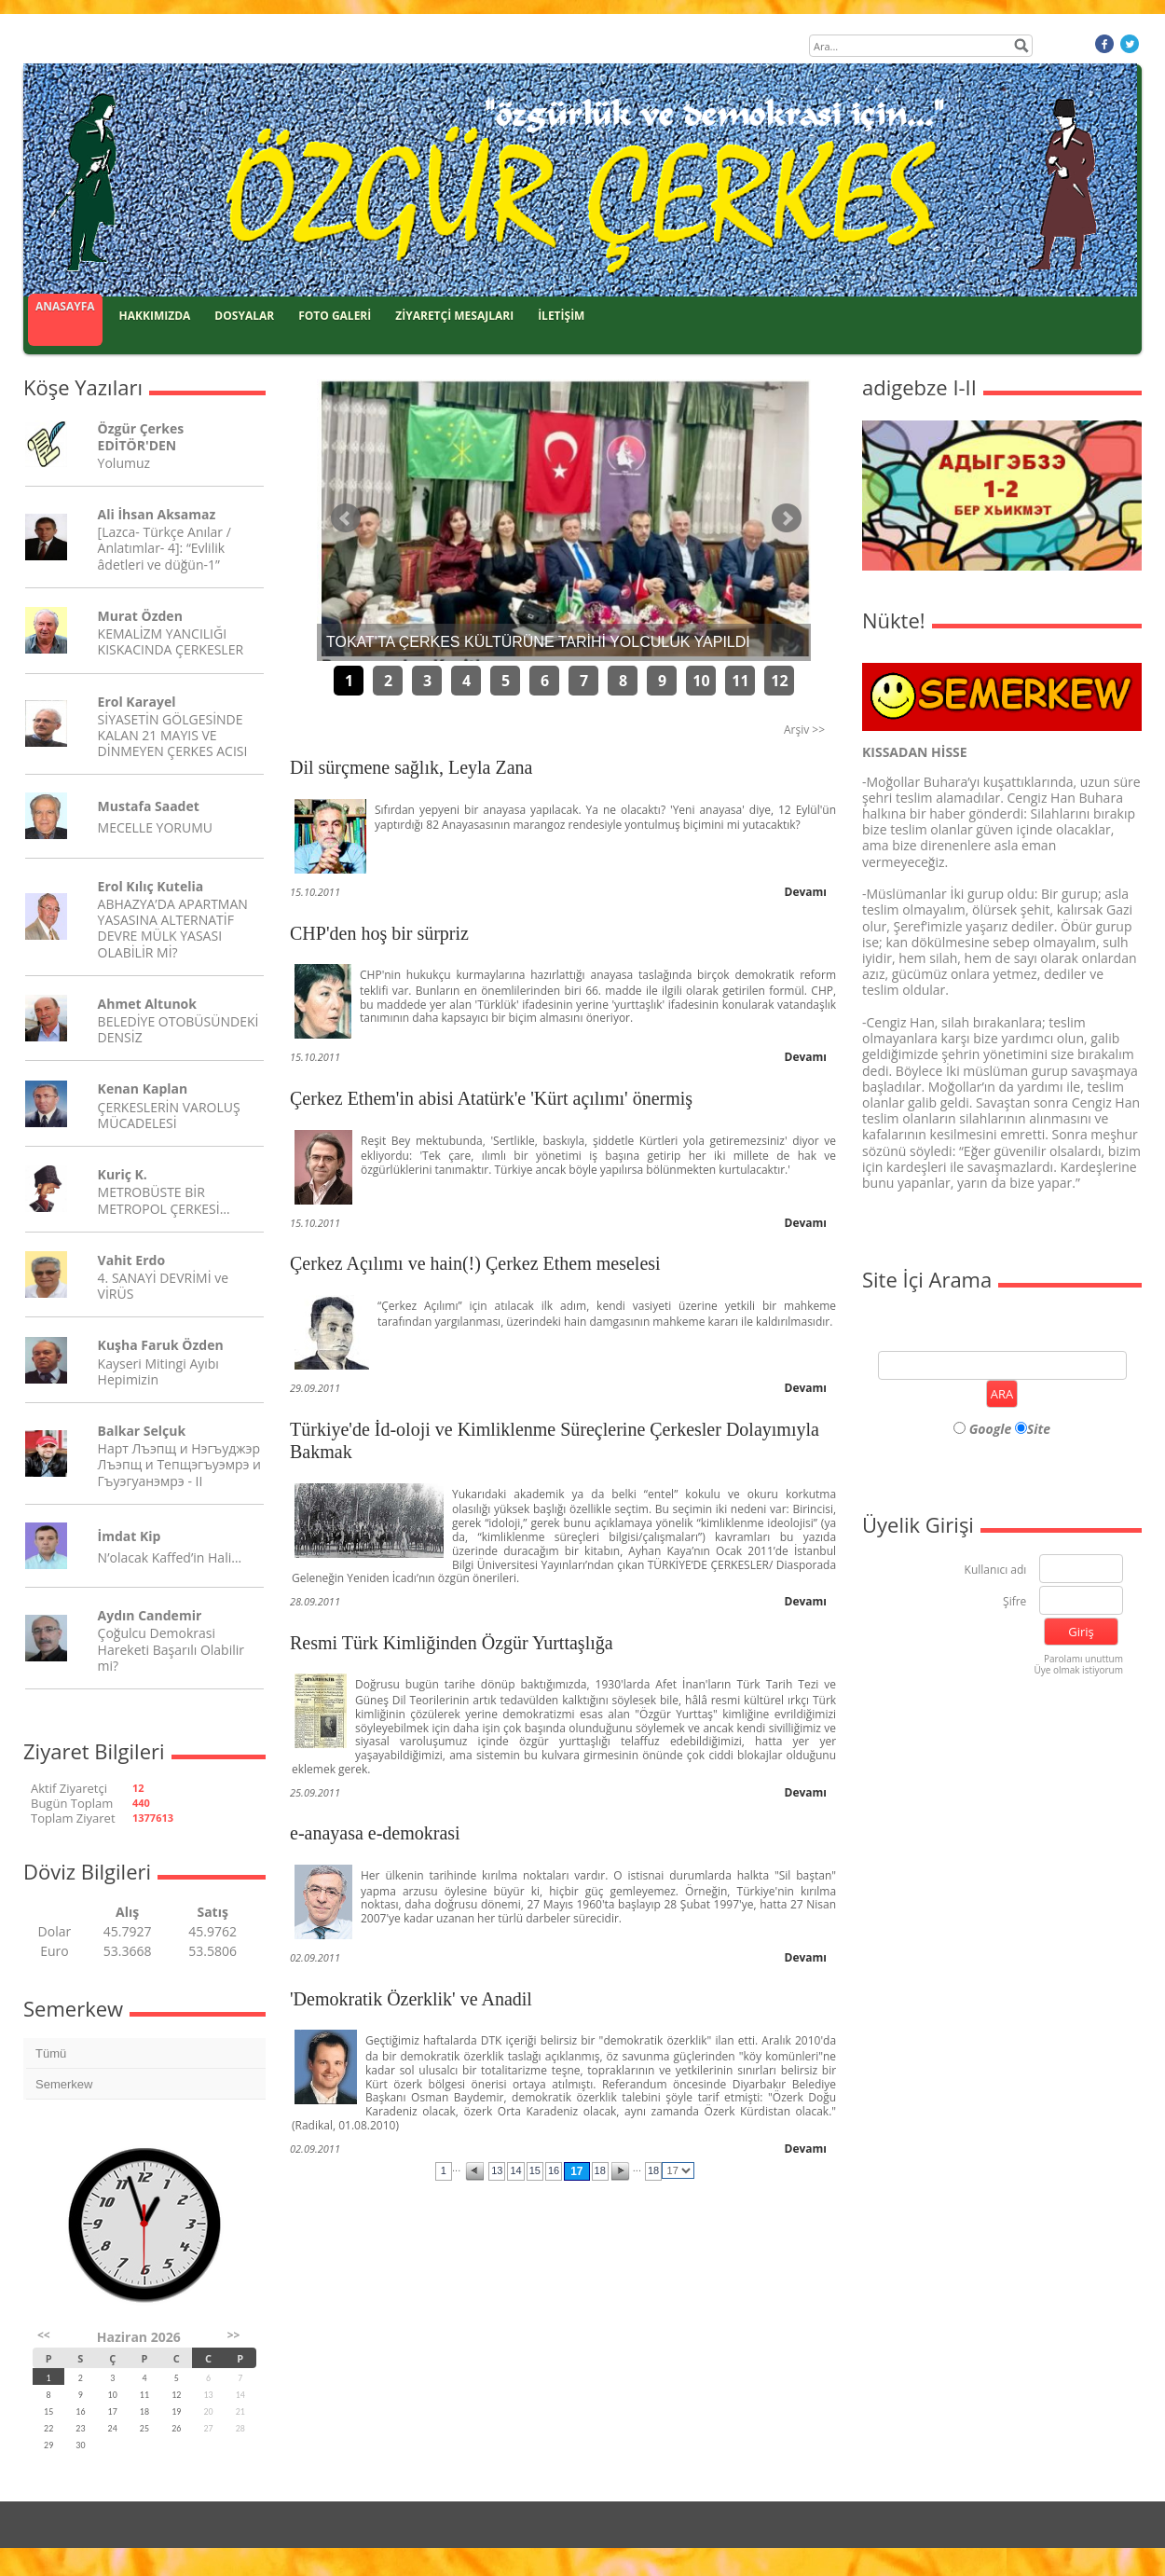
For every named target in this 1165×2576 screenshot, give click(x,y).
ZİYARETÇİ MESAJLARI (454, 316)
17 (576, 2171)
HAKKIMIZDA (155, 316)
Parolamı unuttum (1083, 1658)
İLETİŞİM (561, 316)
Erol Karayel (137, 701)
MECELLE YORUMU (155, 827)
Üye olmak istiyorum (1078, 1669)
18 (600, 2170)
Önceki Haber (346, 518)
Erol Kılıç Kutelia (151, 886)
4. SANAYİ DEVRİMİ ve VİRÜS (163, 1285)
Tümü (50, 2053)
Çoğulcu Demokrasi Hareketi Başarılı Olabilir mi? (171, 1649)
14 (515, 2170)
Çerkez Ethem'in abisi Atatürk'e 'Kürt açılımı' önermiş (491, 1098)
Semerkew (63, 2084)
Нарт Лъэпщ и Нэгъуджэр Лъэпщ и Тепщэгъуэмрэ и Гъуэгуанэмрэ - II (179, 1464)
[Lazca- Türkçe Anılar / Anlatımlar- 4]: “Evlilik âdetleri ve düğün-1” (164, 547)
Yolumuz (124, 463)
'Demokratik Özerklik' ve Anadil (411, 1999)
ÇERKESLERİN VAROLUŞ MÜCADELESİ (169, 1115)
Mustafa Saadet (148, 806)
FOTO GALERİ (334, 316)
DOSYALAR (244, 316)
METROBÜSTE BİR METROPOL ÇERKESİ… (164, 1200)
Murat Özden (140, 616)
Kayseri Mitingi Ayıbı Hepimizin (158, 1371)
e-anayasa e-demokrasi (375, 1833)
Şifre (1014, 1602)
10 (700, 680)
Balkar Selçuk (142, 1431)
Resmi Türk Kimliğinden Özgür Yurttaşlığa (451, 1642)
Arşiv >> (804, 729)
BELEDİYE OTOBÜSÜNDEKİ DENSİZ (178, 1029)
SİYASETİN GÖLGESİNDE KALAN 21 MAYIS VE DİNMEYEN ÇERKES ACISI (173, 735)
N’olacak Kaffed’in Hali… (170, 1557)
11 (740, 680)
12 (779, 680)
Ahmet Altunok (147, 1003)
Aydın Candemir (150, 1615)
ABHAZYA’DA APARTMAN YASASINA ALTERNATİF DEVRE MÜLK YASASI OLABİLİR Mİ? (173, 928)
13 (496, 2170)
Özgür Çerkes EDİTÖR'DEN (141, 436)
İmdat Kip (129, 1536)
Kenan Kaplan (143, 1088)
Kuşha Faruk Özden (161, 1345)
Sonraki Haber (787, 518)
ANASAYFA (65, 306)
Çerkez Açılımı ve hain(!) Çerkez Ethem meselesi (475, 1263)
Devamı (806, 892)
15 (535, 2170)
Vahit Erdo (131, 1260)
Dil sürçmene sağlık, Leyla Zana (411, 767)
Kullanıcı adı (996, 1570)
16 (553, 2170)
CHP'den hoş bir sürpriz (379, 933)
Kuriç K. (122, 1174)
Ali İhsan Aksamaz (157, 514)
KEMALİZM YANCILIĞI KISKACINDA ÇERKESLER (171, 641)
